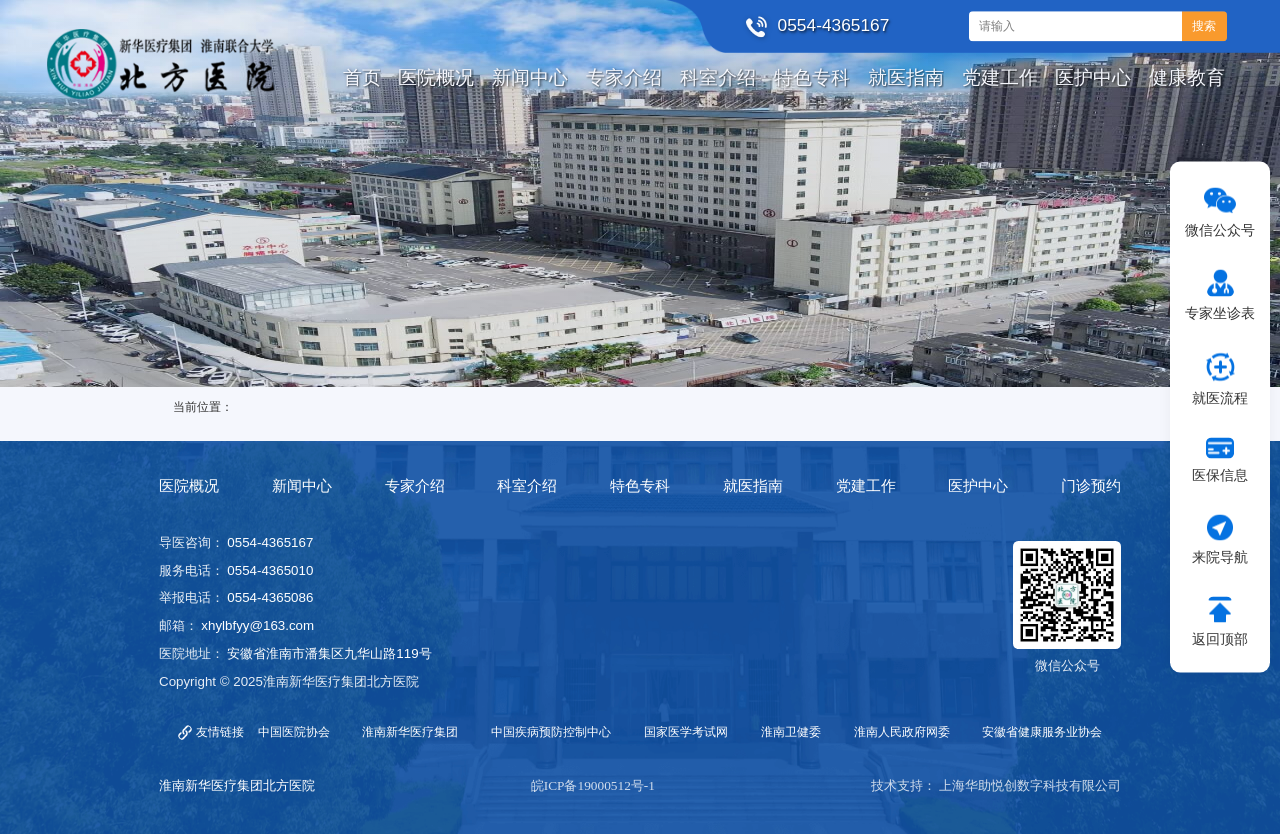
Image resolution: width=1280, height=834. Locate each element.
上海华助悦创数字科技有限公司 (1030, 785)
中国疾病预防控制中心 (551, 732)
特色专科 (640, 486)
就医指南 (753, 486)
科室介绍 (527, 486)
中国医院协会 (294, 732)
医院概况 (189, 486)
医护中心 (978, 486)
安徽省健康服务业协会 (1042, 732)
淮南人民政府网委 (902, 732)
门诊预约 (1091, 486)
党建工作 (866, 486)
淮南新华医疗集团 (410, 732)
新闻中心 (302, 486)
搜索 (1204, 26)
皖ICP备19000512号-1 (593, 785)
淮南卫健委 (791, 732)
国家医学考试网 (686, 732)
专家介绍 (415, 486)
